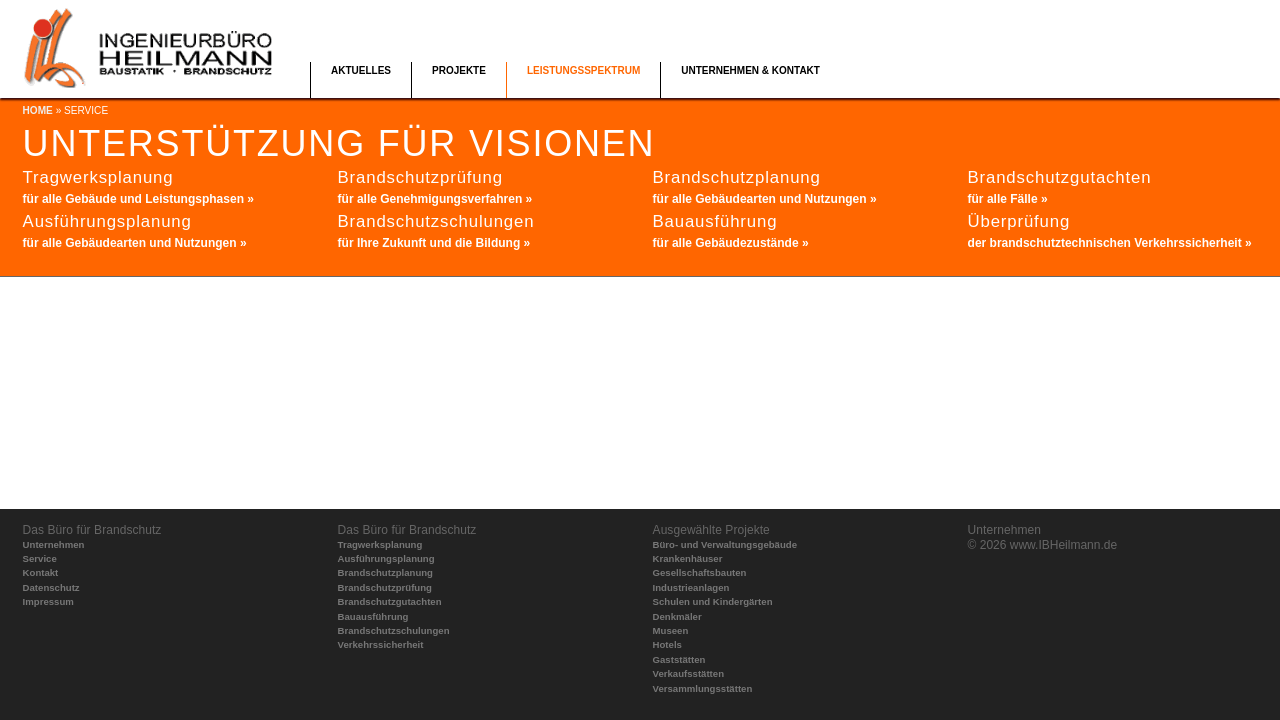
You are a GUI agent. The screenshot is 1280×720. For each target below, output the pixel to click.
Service (40, 558)
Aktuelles (361, 70)
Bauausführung (373, 616)
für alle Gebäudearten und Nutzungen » (135, 243)
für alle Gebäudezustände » (731, 243)
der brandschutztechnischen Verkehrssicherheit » (1110, 243)
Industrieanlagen (691, 587)
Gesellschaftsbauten (700, 572)
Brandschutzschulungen (394, 630)
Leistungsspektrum (583, 70)
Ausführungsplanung (386, 558)
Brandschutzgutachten (390, 601)
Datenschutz (51, 587)
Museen (671, 630)
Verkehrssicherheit (381, 644)
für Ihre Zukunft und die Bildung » (434, 243)
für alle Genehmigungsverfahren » (435, 199)
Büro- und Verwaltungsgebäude (725, 544)
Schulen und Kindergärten (713, 601)
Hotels (667, 644)
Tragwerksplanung (380, 544)
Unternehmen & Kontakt (750, 70)
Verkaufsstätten (688, 673)
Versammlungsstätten (703, 688)
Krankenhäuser (688, 558)
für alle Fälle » (1008, 199)
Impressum (48, 601)
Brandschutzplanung (385, 572)
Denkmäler (677, 616)
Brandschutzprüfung (385, 587)
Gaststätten (679, 659)
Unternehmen (54, 544)
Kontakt (41, 572)
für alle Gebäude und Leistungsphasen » (138, 199)
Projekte (459, 70)
